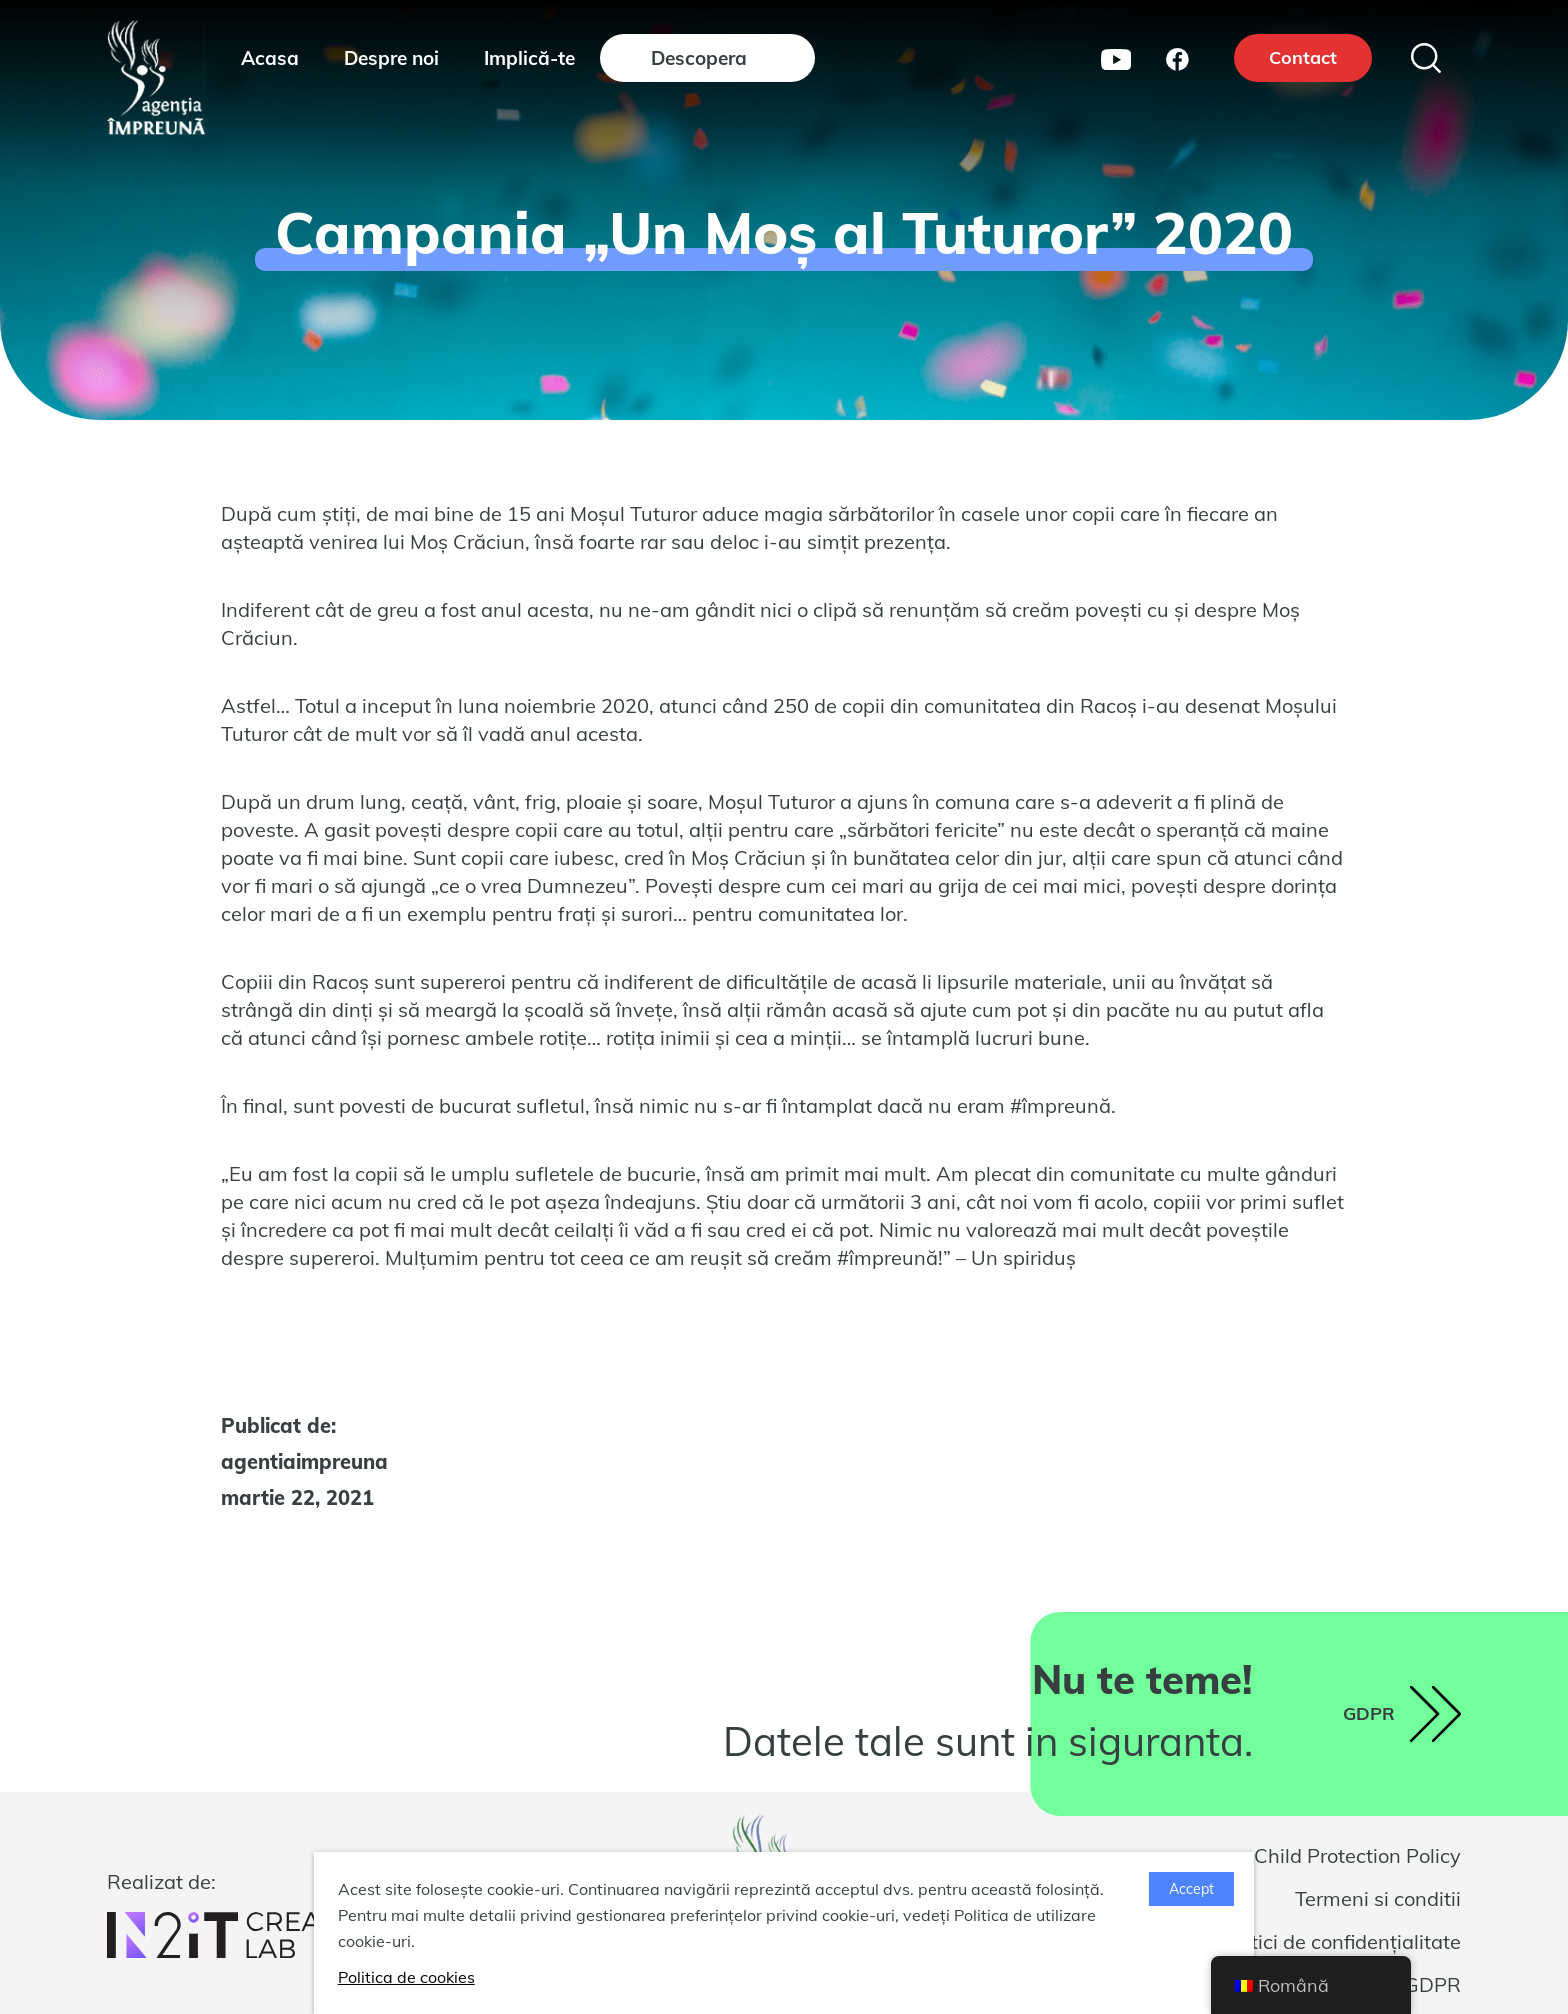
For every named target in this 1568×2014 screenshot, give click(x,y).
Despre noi (391, 58)
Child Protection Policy (1357, 1855)
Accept (1191, 1889)
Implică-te (529, 58)
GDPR (1432, 1984)
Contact (1303, 57)
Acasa (270, 58)
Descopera (699, 58)
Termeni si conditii (1378, 1898)
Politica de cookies (406, 1977)
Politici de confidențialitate (1339, 1941)
